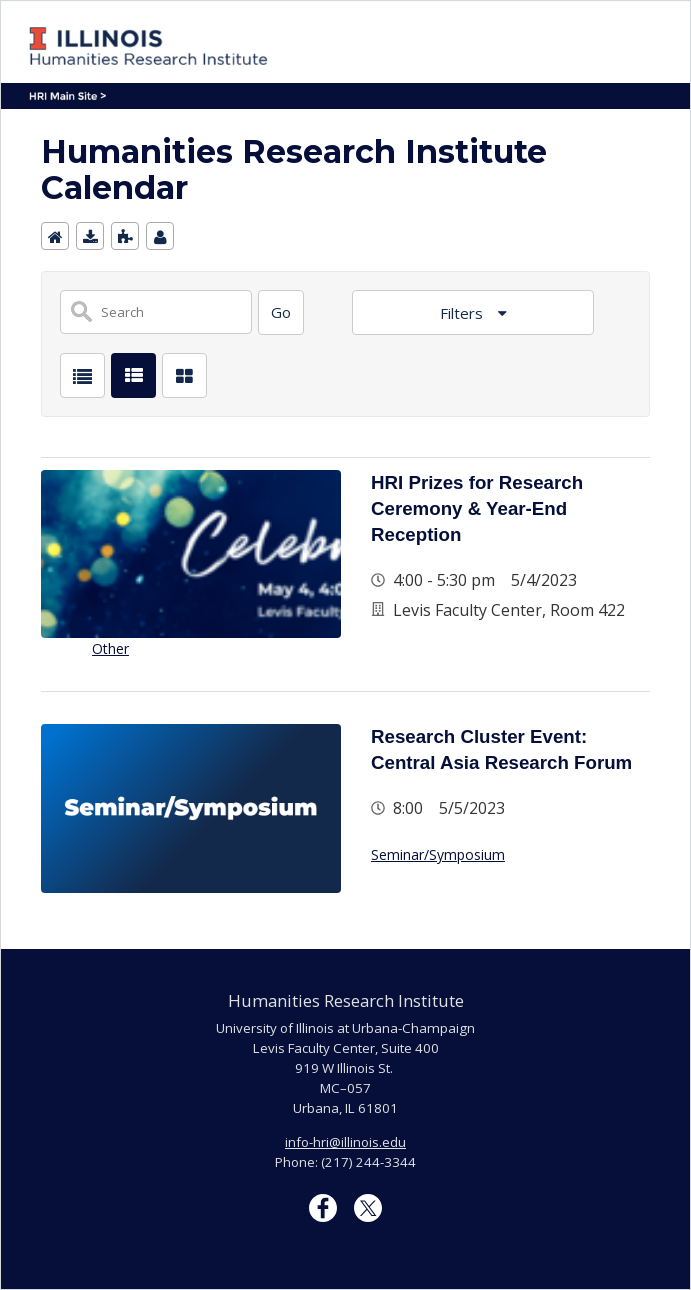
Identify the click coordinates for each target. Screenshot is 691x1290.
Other (110, 648)
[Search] (281, 312)
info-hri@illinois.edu (345, 1142)
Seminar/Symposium (438, 854)
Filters (463, 313)
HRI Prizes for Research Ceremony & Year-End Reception (477, 508)
